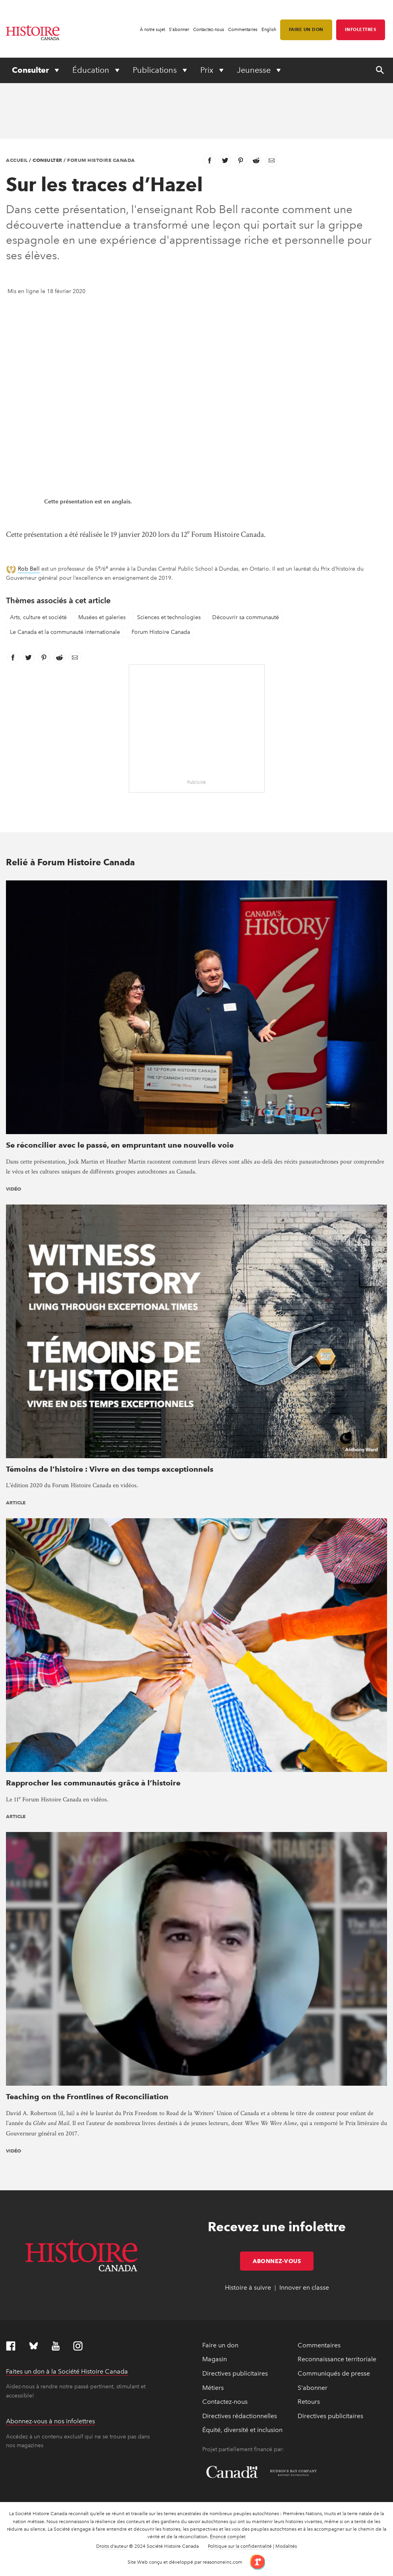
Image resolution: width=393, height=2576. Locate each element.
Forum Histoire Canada (101, 160)
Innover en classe (304, 2287)
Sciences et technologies (169, 617)
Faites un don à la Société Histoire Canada (67, 2371)
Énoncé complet (228, 2536)
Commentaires (242, 29)
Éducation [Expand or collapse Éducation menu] (91, 70)
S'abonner (179, 29)
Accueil (17, 160)
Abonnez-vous (283, 2261)
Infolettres (361, 29)
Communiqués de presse (334, 2373)
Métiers (213, 2387)
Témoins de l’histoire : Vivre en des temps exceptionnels (109, 1469)
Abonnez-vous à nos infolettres (50, 2421)
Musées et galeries (102, 617)
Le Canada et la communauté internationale (65, 632)
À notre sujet (152, 29)
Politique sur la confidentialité (240, 2546)
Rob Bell (29, 568)
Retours (309, 2401)
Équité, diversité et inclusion (242, 2430)
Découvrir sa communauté (245, 617)
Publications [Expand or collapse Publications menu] (156, 70)
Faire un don (306, 29)
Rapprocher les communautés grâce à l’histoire (93, 1782)
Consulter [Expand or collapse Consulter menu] (31, 70)
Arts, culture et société (38, 617)
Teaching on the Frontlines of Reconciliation (87, 2096)
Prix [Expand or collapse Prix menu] (207, 70)
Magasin (214, 2359)
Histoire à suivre (248, 2287)
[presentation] (196, 1006)
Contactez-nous (208, 29)
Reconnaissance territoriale (337, 2359)
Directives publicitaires (235, 2373)
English (268, 29)
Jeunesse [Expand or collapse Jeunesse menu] (255, 70)
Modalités (286, 2546)
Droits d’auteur (112, 2546)
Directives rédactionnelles (239, 2416)
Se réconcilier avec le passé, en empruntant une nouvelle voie (120, 1145)
